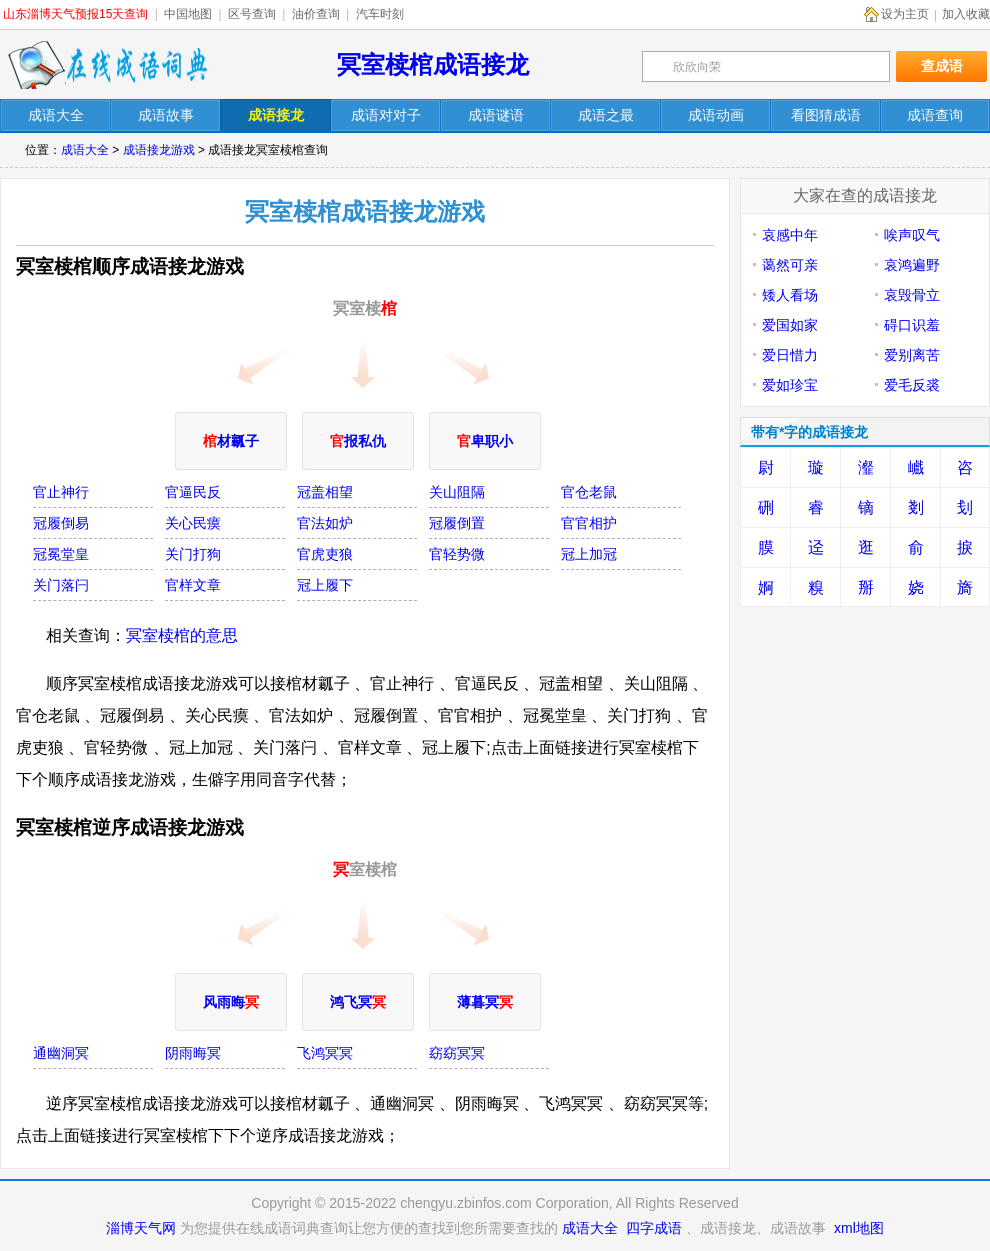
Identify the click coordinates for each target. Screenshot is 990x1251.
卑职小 (485, 441)
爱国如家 (790, 325)
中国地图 (188, 14)
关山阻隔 (457, 492)
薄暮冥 (485, 1002)
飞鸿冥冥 (325, 1053)
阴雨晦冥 (193, 1053)
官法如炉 (325, 523)
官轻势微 (457, 554)
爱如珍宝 (790, 385)
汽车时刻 (380, 14)
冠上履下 (325, 585)
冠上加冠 (589, 554)
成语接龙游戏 (159, 150)
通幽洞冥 (61, 1053)
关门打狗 (193, 554)
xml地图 (859, 1228)
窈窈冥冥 (457, 1053)
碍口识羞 (912, 325)
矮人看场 (790, 295)
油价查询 (316, 14)
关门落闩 (61, 585)
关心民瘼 (193, 523)
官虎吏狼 (325, 554)
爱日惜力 (790, 355)
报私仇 (358, 441)
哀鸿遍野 (912, 265)
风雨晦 (231, 1002)
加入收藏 (966, 14)
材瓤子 (231, 441)
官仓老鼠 (589, 492)
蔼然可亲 (790, 265)
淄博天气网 (141, 1228)
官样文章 (193, 585)
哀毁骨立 (912, 295)
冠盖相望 (325, 492)
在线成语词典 (107, 65)
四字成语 (654, 1228)
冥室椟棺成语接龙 (433, 64)
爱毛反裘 (912, 385)
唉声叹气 (912, 235)
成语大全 (85, 150)
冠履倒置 (457, 523)
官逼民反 (193, 492)
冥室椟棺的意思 (182, 635)
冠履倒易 (61, 523)
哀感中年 (790, 235)
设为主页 (905, 14)
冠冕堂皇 (61, 554)
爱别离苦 (912, 355)
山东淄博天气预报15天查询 (75, 14)
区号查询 (252, 14)
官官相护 (589, 523)
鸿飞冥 (358, 1002)
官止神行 (61, 492)
